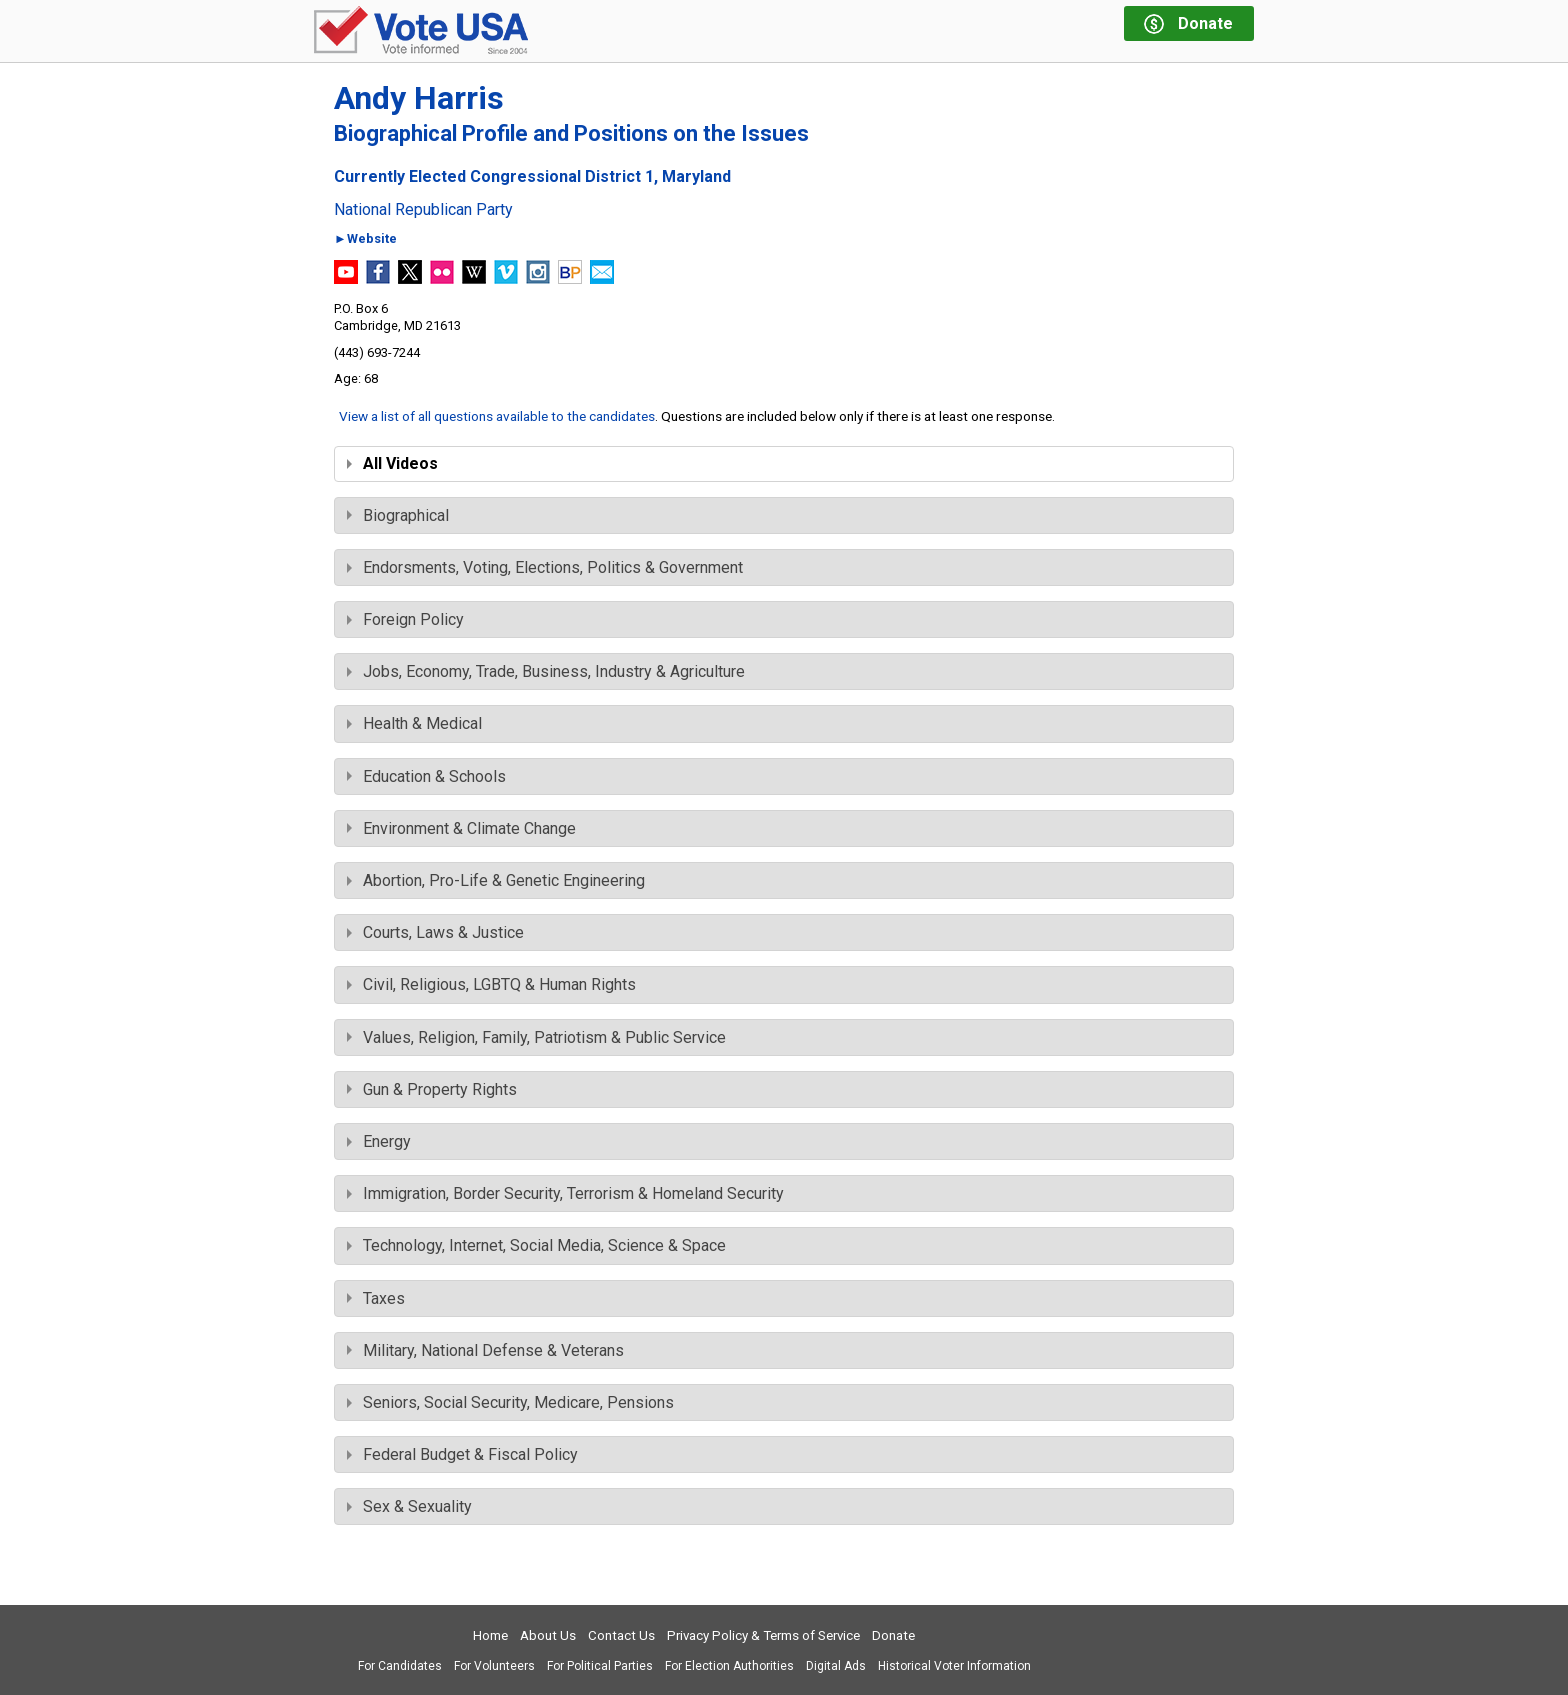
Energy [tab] (379, 1141)
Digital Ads (836, 1666)
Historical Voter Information (954, 1666)
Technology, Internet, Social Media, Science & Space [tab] (536, 1245)
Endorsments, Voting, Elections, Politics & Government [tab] (545, 567)
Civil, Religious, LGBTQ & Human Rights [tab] (491, 984)
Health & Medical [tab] (414, 723)
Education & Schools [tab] (426, 776)
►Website (365, 239)
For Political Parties (600, 1666)
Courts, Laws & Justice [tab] (435, 932)
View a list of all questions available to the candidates (497, 416)
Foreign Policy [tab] (405, 619)
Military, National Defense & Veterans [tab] (485, 1350)
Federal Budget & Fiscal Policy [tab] (462, 1454)
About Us (548, 1635)
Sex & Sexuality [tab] (409, 1506)
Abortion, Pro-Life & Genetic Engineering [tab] (496, 880)
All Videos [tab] (392, 463)
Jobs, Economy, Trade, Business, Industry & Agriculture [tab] (546, 671)
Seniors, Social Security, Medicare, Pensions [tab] (510, 1402)
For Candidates (400, 1666)
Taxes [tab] (376, 1298)
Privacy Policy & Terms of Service (763, 1635)
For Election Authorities (729, 1666)
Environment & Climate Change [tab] (461, 828)
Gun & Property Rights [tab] (432, 1089)
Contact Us (621, 1635)
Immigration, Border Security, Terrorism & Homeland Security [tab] (565, 1193)
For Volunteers (494, 1666)
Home (490, 1635)
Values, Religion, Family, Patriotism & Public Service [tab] (536, 1037)
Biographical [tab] (398, 515)
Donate (893, 1635)
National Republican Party (423, 210)
